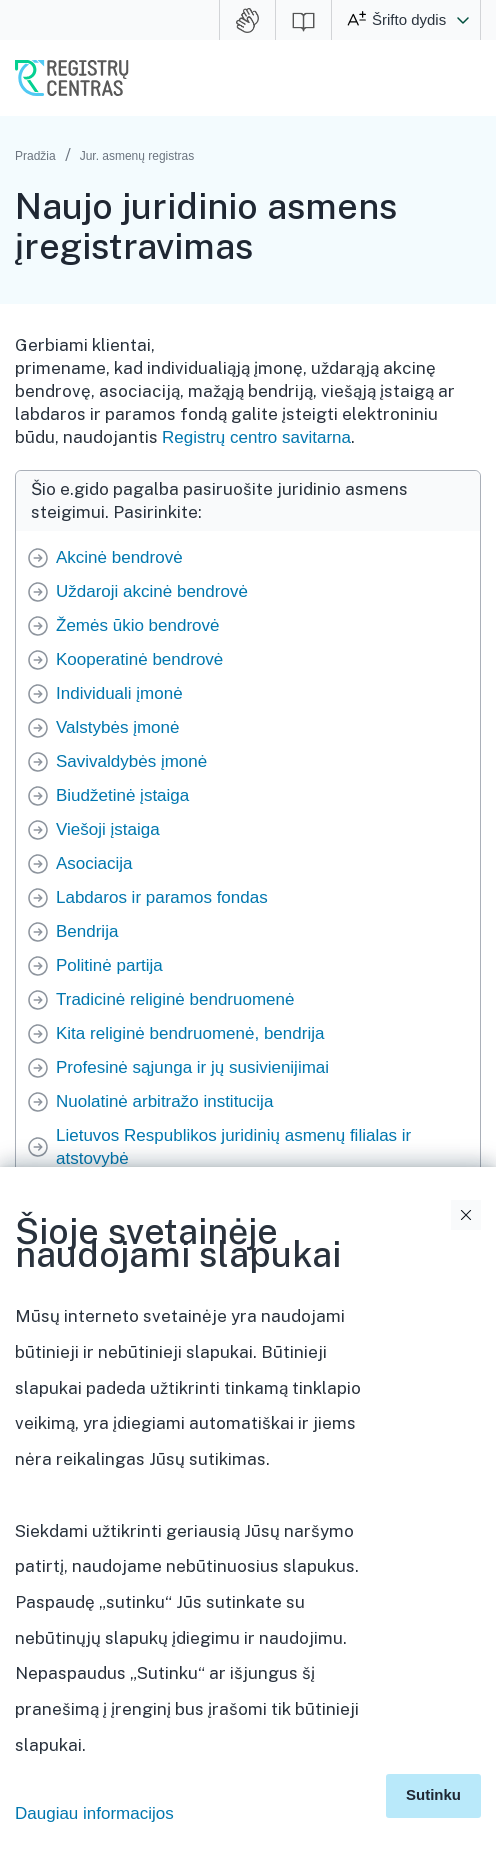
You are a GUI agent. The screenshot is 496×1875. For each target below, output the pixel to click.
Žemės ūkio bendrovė (137, 625)
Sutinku (433, 1794)
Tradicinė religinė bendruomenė (175, 999)
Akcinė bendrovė (119, 557)
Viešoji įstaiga (108, 829)
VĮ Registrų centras (72, 78)
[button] (463, 20)
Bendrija (87, 931)
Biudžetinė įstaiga (122, 795)
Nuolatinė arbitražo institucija (164, 1101)
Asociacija (94, 863)
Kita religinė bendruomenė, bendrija (190, 1033)
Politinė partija (109, 965)
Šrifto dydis (409, 19)
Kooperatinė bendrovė (139, 659)
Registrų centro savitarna (256, 437)
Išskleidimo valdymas (469, 1392)
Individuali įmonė (119, 693)
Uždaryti (466, 1215)
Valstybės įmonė (117, 727)
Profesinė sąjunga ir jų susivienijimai (192, 1067)
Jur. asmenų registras (137, 156)
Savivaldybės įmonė (131, 761)
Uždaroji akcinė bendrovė (152, 591)
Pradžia (35, 156)
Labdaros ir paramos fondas (162, 897)
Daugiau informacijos (94, 1813)
